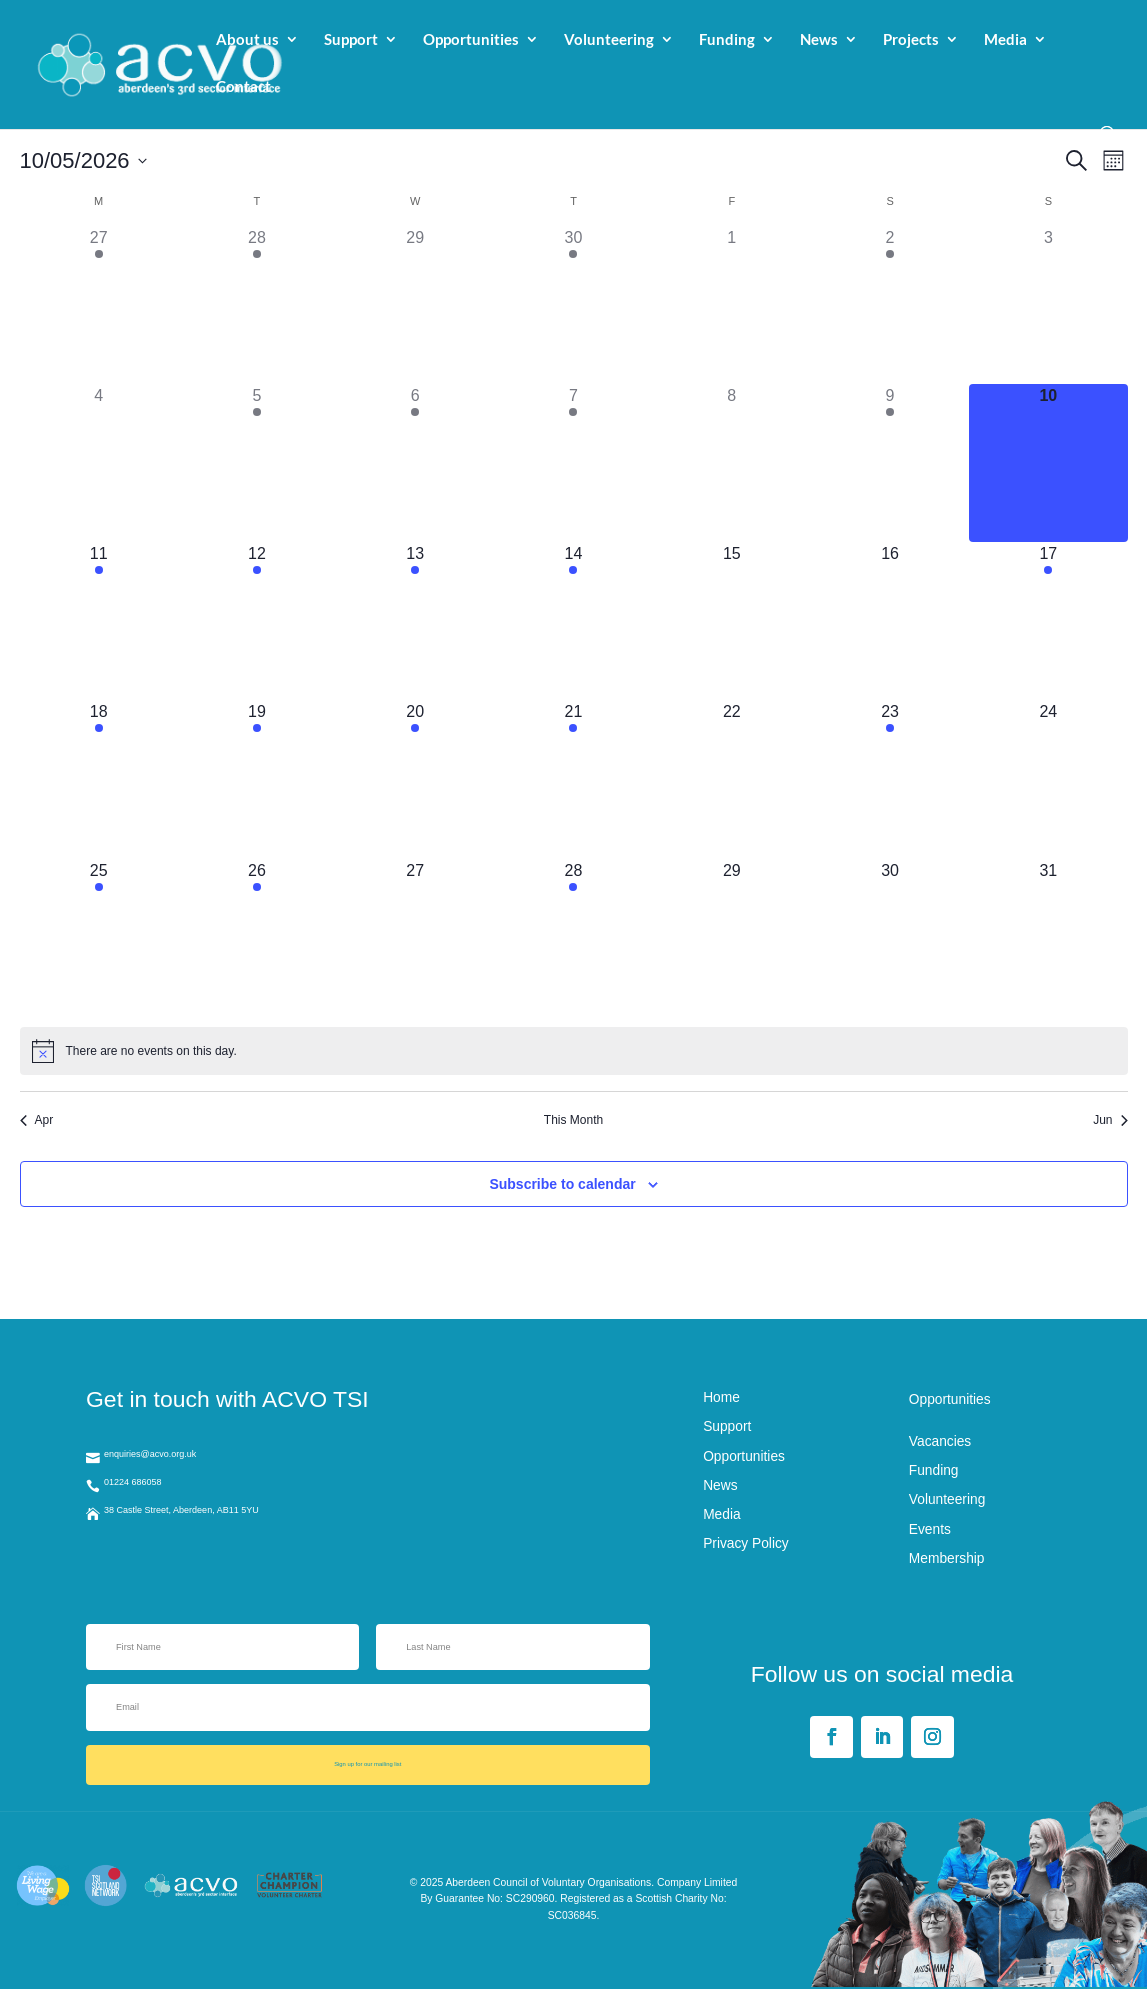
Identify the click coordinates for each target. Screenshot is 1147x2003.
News (819, 41)
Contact (243, 88)
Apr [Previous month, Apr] (37, 1120)
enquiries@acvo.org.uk (184, 1456)
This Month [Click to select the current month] (573, 1120)
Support (351, 41)
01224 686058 (158, 1492)
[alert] (574, 1051)
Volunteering (609, 41)
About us (247, 41)
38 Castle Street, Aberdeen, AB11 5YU (232, 1527)
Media (1005, 41)
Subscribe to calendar (562, 1184)
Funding (727, 41)
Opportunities (471, 41)
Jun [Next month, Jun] (1110, 1120)
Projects (911, 41)
